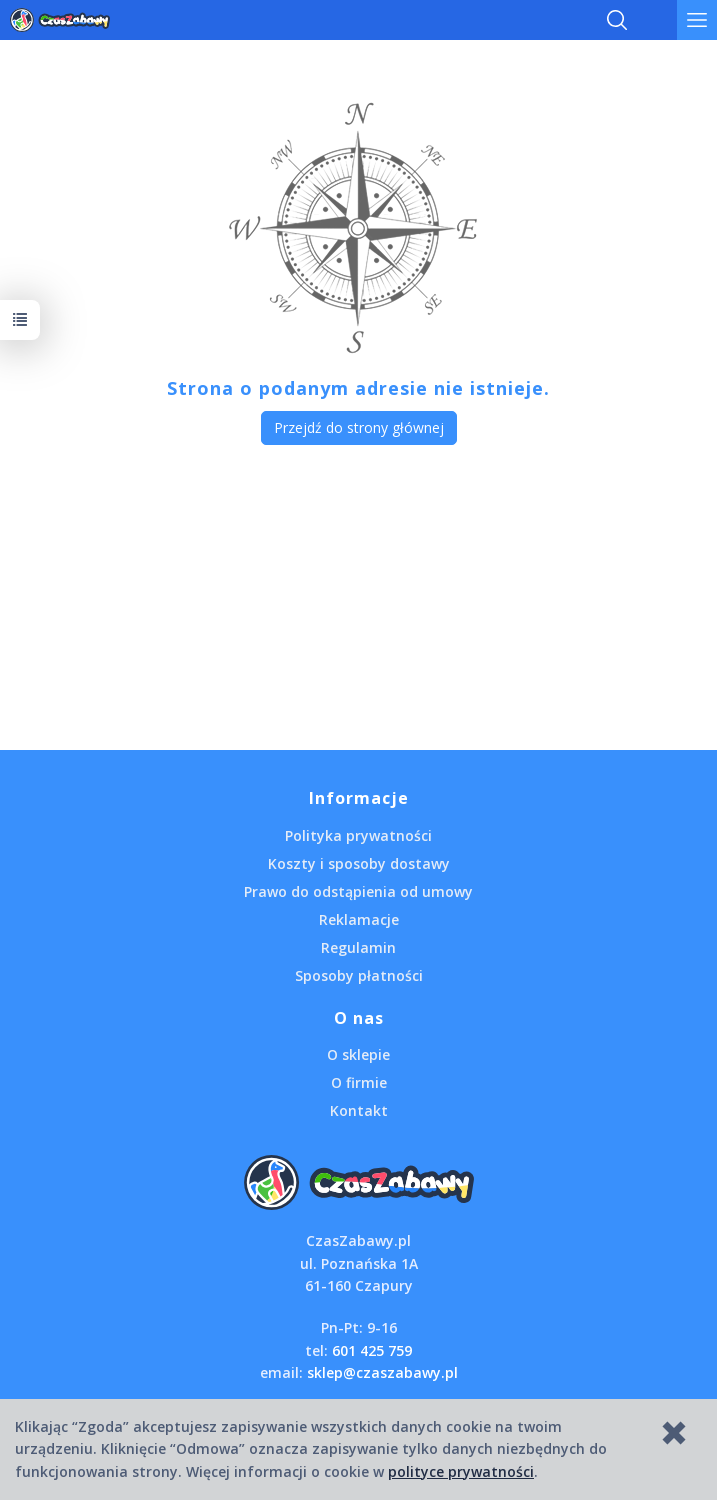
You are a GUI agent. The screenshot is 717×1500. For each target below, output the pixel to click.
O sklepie (358, 1054)
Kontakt (359, 1110)
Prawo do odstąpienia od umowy (358, 891)
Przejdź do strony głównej (359, 427)
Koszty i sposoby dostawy (359, 863)
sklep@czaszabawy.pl (382, 1372)
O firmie (359, 1082)
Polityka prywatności (358, 835)
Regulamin (358, 947)
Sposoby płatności (359, 975)
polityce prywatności (461, 1471)
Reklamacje (359, 919)
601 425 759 (372, 1350)
